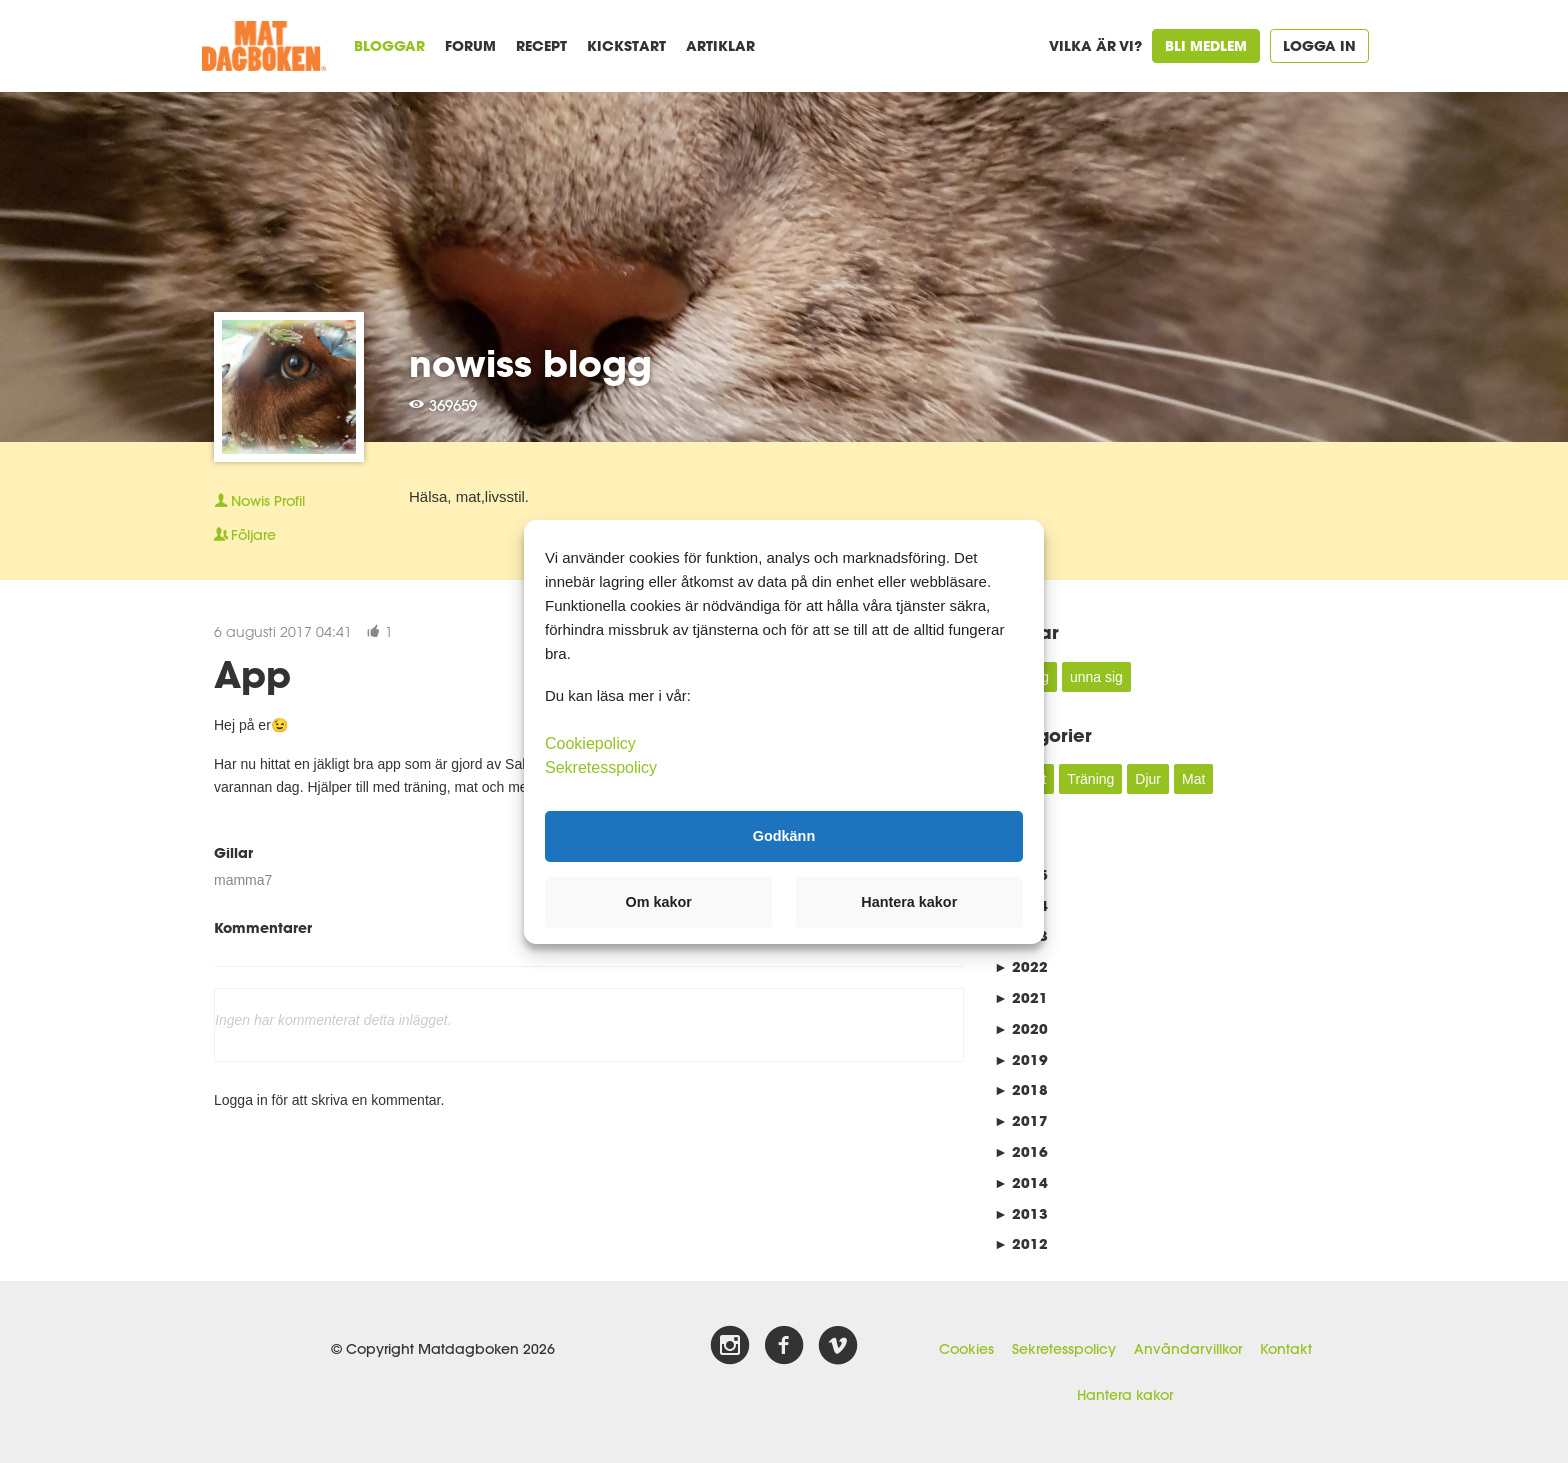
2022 (1021, 966)
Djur (1148, 779)
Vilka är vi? (1095, 45)
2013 (1021, 1213)
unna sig (1096, 677)
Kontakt (1286, 1349)
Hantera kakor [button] (909, 902)
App (252, 674)
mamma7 (243, 880)
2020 (1021, 1028)
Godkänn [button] (784, 836)
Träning (1090, 779)
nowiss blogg (530, 363)
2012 (1021, 1243)
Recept (541, 45)
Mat (1193, 779)
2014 (1021, 1182)
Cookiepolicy (590, 742)
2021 (1021, 997)
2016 (1021, 1151)
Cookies (966, 1349)
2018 (1021, 1089)
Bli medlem (1206, 45)
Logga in (1319, 45)
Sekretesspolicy (1064, 1349)
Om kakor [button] (659, 902)
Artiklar (720, 45)
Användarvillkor (1188, 1349)
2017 (1021, 1120)
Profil (259, 501)
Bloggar (389, 45)
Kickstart (626, 45)
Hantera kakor (1125, 1395)
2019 (1021, 1059)
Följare (245, 535)
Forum (470, 45)
